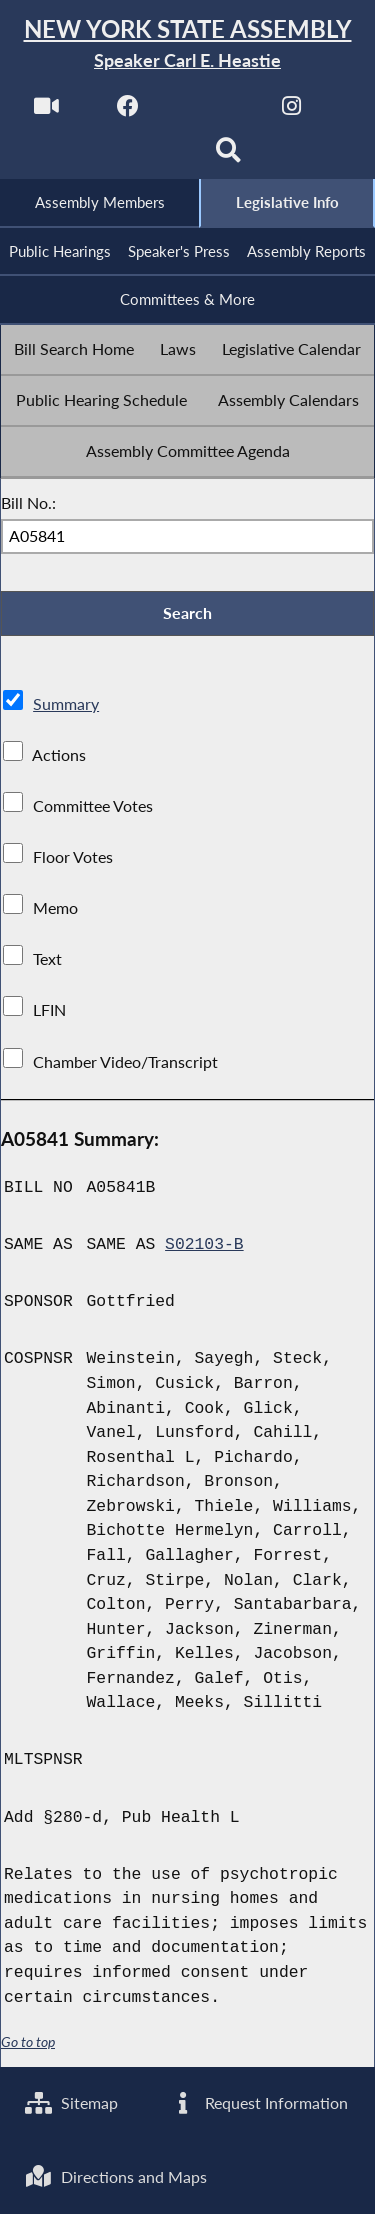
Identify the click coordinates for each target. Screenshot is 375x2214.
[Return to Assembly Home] (187, 44)
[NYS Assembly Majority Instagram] (291, 111)
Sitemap (71, 2102)
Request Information (258, 2102)
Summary (66, 703)
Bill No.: (28, 502)
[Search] (228, 156)
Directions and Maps (116, 2176)
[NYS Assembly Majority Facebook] (128, 111)
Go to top (28, 2042)
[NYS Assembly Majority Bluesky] (146, 156)
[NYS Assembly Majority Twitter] (210, 111)
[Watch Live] (46, 111)
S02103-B (204, 1245)
